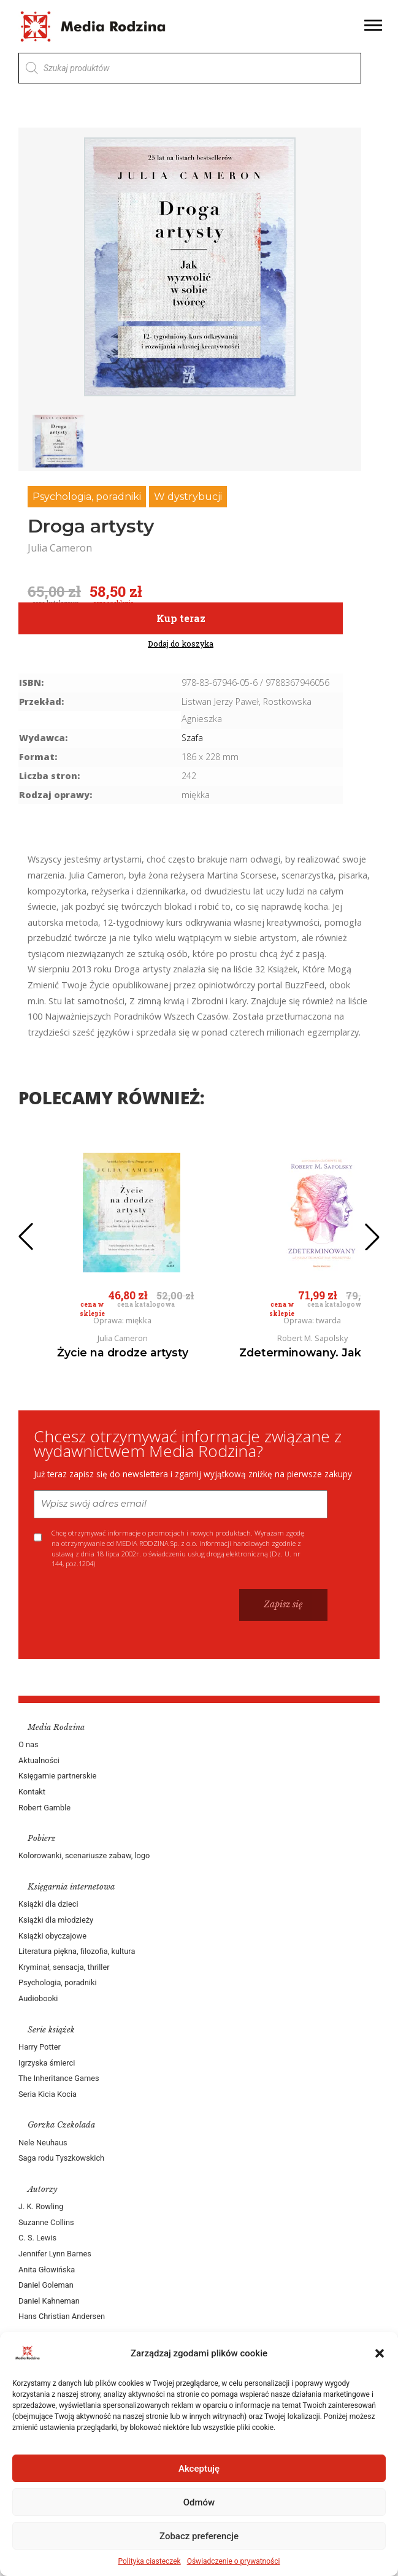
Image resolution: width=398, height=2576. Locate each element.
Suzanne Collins (46, 2222)
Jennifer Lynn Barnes (54, 2253)
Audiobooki (38, 1998)
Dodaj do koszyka (180, 643)
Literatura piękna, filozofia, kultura (76, 1951)
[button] (379, 2353)
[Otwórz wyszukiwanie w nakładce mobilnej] (189, 68)
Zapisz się (283, 1604)
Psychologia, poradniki (87, 496)
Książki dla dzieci (48, 1904)
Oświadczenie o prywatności (233, 2561)
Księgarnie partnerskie (57, 1775)
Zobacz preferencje (199, 2536)
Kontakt (31, 1791)
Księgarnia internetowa (71, 1886)
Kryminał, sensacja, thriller (64, 1967)
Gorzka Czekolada (61, 2124)
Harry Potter (39, 2046)
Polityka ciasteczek (149, 2561)
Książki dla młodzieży (55, 1919)
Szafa (192, 738)
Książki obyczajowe (52, 1935)
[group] (189, 266)
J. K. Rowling (40, 2206)
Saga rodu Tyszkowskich (61, 2158)
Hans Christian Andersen (61, 2316)
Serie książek (51, 2029)
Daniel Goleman (46, 2285)
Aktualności (38, 1760)
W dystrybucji (188, 496)
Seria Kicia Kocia (47, 2094)
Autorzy (43, 2189)
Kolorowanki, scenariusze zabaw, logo (84, 1855)
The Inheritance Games (58, 2078)
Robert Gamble (44, 1807)
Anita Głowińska (46, 2269)
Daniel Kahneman (49, 2300)
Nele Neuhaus (42, 2142)
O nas (28, 1744)
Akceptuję (199, 2468)
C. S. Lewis (37, 2237)
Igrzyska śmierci (46, 2062)
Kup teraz (180, 618)
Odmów (199, 2502)
